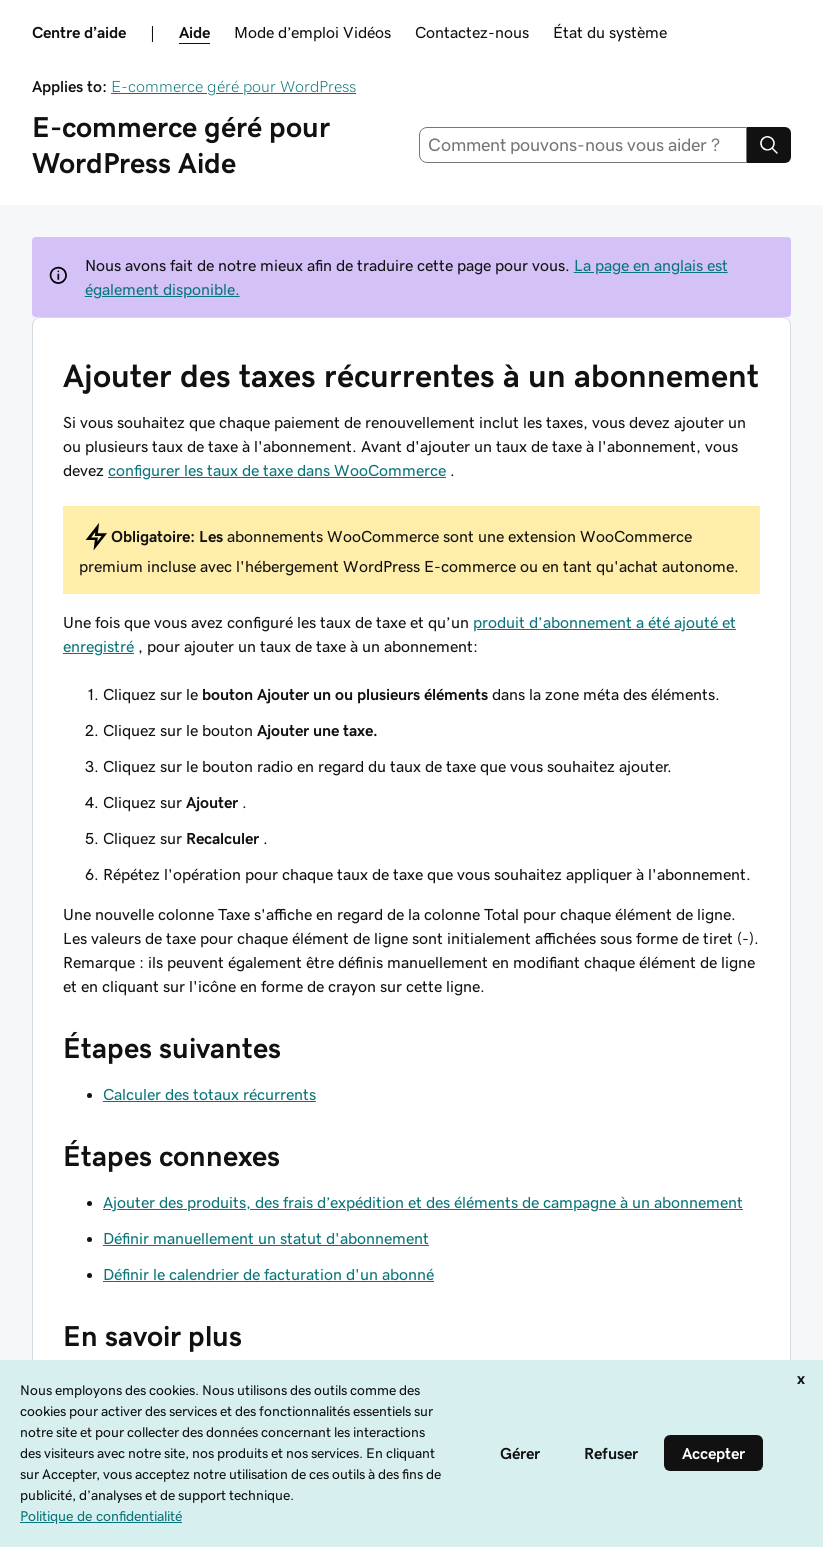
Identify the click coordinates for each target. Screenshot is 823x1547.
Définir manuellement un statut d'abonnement (266, 1238)
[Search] (769, 145)
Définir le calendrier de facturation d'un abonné (268, 1274)
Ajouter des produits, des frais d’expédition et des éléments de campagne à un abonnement (423, 1202)
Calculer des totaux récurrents (209, 1094)
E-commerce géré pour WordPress (233, 86)
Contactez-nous (472, 32)
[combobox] (583, 145)
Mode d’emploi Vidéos (312, 32)
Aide (194, 32)
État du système (610, 32)
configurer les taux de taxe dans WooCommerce (277, 470)
